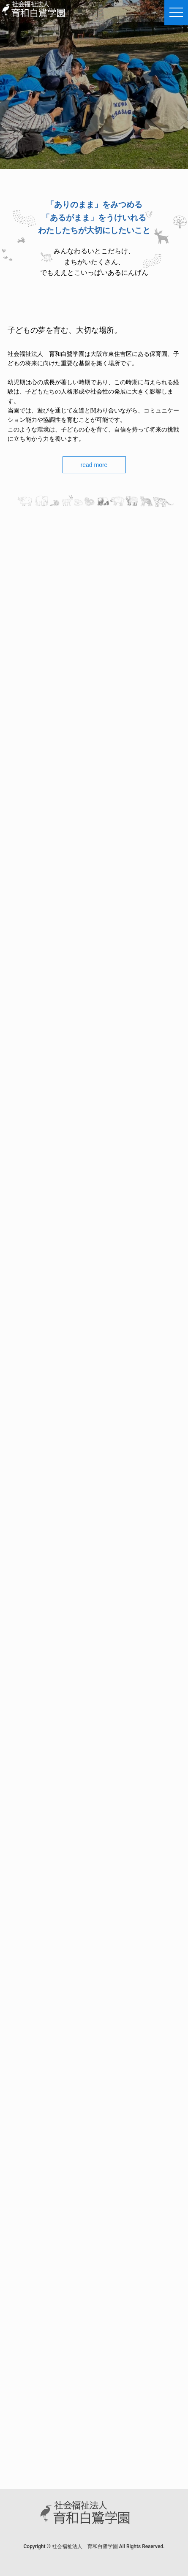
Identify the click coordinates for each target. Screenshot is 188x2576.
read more (94, 464)
